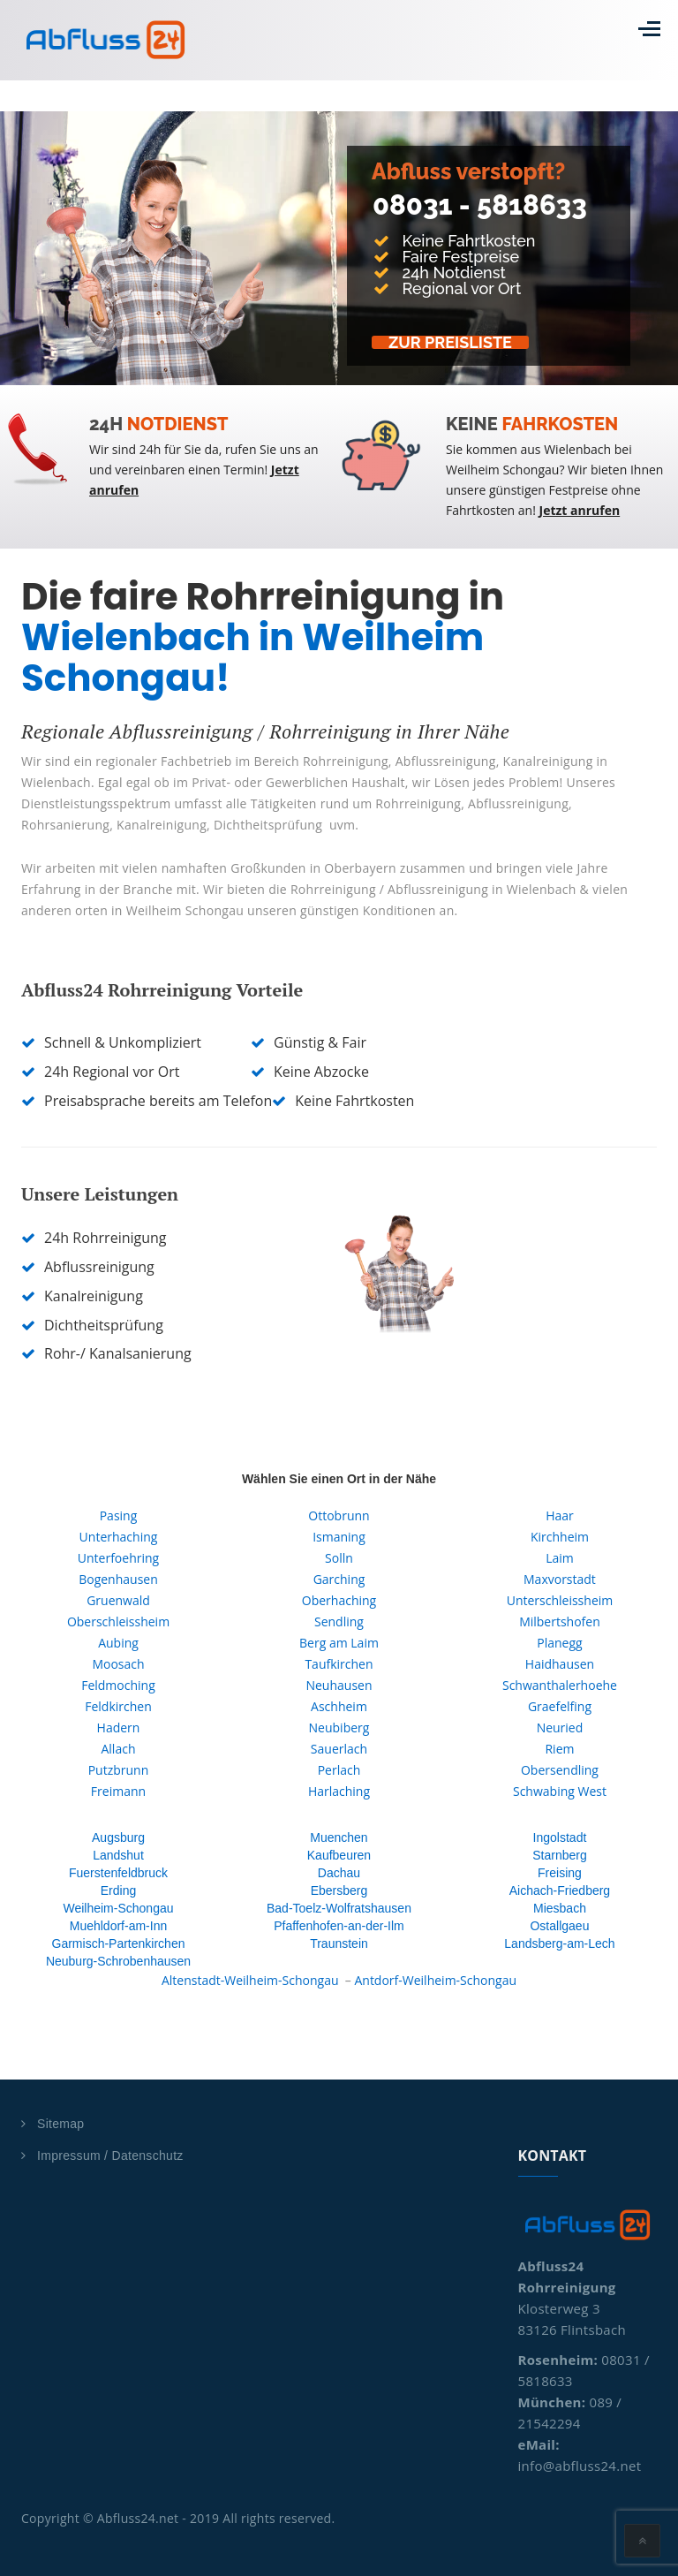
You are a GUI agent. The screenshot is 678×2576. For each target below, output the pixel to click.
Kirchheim (560, 1536)
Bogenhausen (118, 1579)
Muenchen (338, 1837)
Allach (118, 1748)
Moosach (118, 1663)
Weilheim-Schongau (118, 1908)
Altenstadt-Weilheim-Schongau (250, 1980)
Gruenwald (118, 1600)
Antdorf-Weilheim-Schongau (435, 1980)
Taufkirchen (339, 1663)
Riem (559, 1748)
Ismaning (339, 1536)
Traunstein (339, 1943)
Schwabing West (559, 1791)
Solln (339, 1557)
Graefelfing (559, 1706)
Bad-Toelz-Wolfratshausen (339, 1908)
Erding (118, 1890)
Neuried (560, 1727)
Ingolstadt (560, 1837)
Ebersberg (339, 1890)
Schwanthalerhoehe (559, 1685)
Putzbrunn (118, 1770)
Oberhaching (339, 1600)
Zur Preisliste (452, 342)
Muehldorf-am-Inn (119, 1926)
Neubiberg (339, 1727)
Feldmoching (118, 1685)
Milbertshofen (559, 1621)
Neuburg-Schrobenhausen (118, 1961)
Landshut (118, 1855)
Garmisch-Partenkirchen (118, 1943)
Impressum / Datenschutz (110, 2155)
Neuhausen (338, 1685)
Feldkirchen (118, 1706)
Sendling (339, 1621)
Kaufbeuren (339, 1855)
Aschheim (339, 1706)
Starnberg (559, 1855)
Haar (560, 1515)
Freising (560, 1873)
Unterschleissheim (560, 1600)
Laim (560, 1557)
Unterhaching (118, 1536)
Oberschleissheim (118, 1621)
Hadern (118, 1727)
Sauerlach (339, 1748)
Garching (339, 1579)
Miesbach (559, 1908)
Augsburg (118, 1837)
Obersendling (560, 1770)
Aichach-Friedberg (559, 1890)
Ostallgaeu (559, 1926)
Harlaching (339, 1791)
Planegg (559, 1642)
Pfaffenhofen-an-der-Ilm (339, 1926)
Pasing (119, 1515)
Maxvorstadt (560, 1579)
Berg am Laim (339, 1642)
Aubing (118, 1642)
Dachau (339, 1873)
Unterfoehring (118, 1557)
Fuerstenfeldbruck (118, 1873)
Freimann (118, 1791)
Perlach (339, 1770)
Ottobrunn (338, 1515)
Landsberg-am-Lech (559, 1943)
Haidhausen (559, 1663)
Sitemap (60, 2124)
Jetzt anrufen (580, 510)
